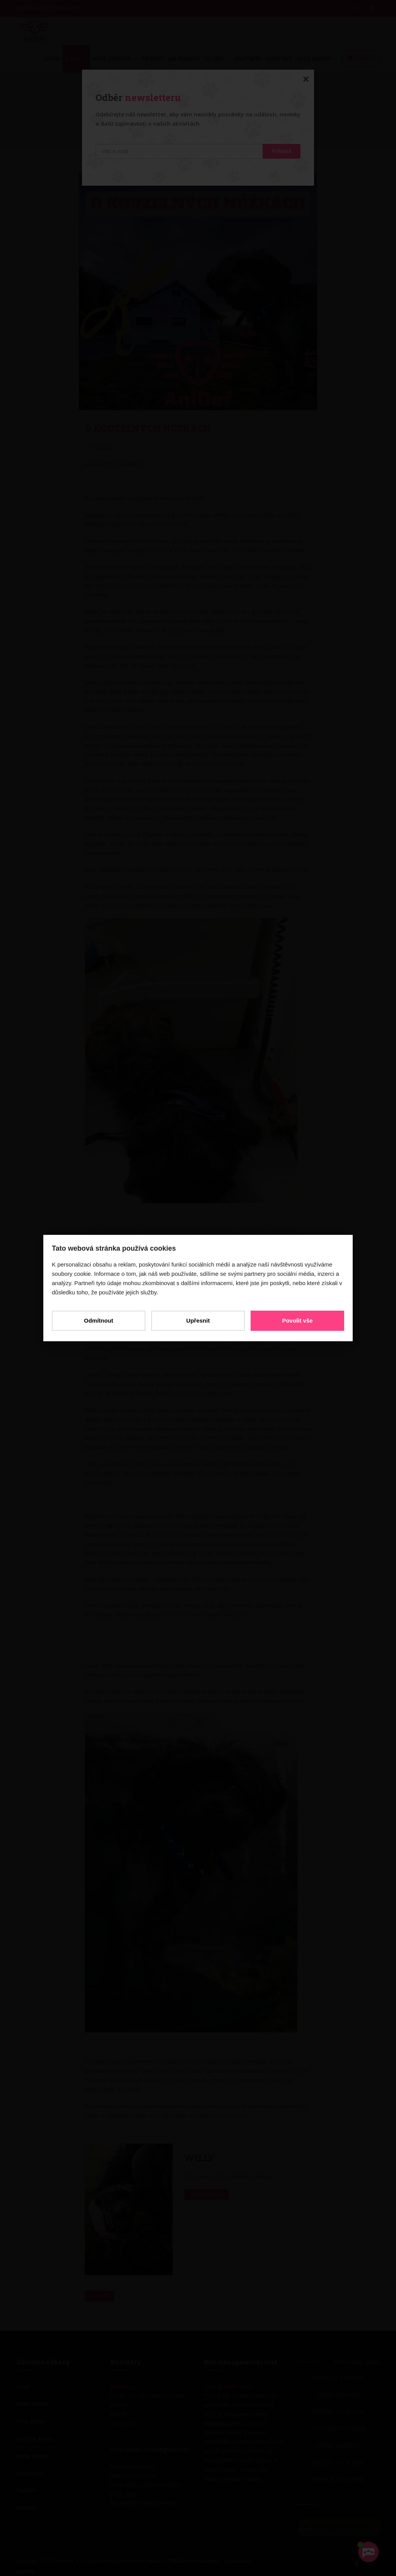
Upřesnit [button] (198, 1320)
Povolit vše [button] (295, 1320)
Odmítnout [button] (100, 1320)
